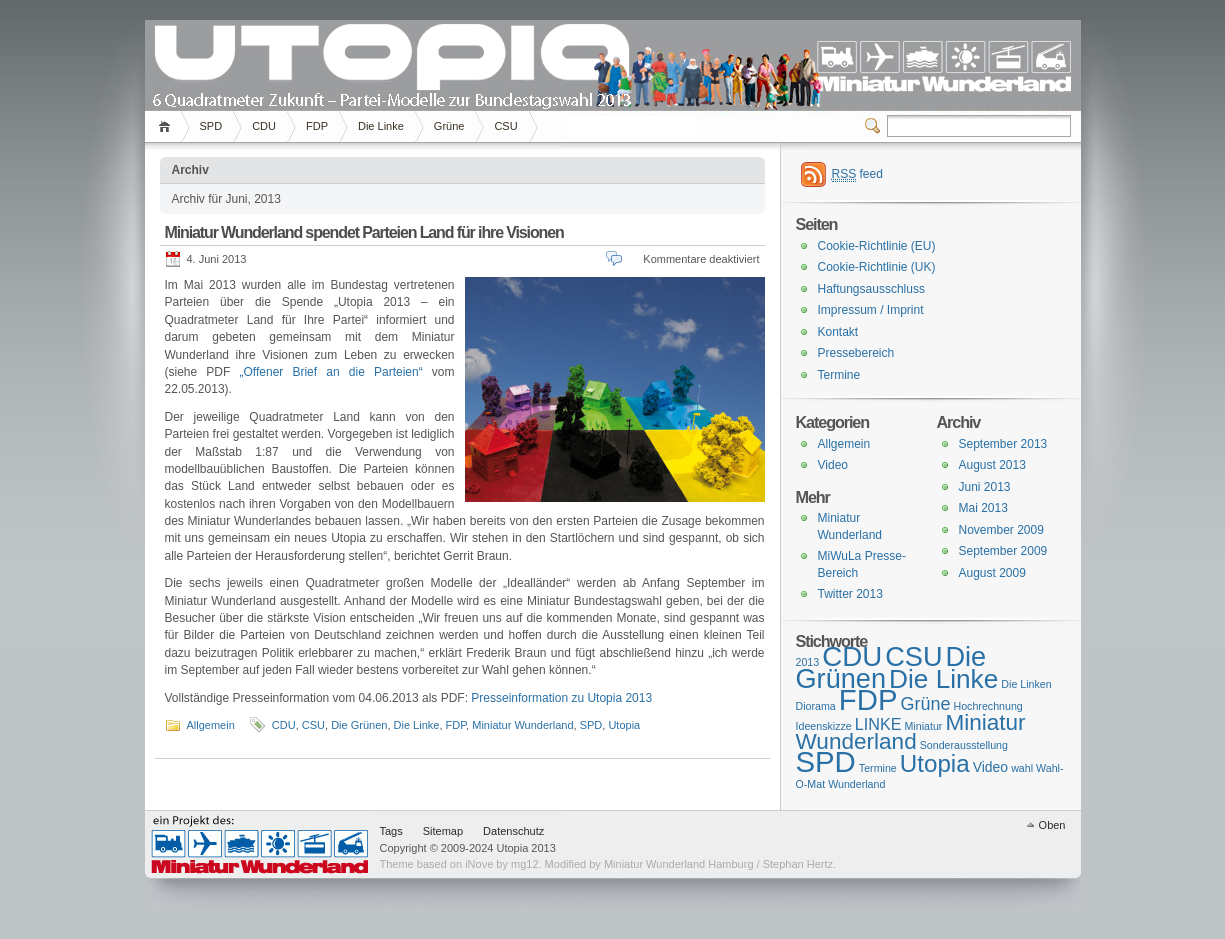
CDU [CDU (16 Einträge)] (852, 656)
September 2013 (1003, 444)
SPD (211, 126)
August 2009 (992, 573)
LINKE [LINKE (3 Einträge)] (878, 724)
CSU (505, 126)
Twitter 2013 (850, 594)
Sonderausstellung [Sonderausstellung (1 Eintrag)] (964, 745)
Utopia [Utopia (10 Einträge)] (935, 763)
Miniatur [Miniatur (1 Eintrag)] (923, 726)
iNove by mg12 (501, 864)
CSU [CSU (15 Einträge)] (913, 656)
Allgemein (211, 725)
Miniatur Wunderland (522, 725)
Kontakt (838, 332)
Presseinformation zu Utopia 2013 (561, 698)
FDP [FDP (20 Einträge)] (868, 699)
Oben (1052, 825)
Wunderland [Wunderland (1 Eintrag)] (856, 784)
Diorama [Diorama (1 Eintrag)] (816, 706)
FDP (317, 126)
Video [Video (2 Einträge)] (990, 767)
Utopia (624, 725)
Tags (391, 831)
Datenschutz (513, 831)
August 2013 (992, 465)
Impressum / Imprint (871, 310)
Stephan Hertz (798, 864)
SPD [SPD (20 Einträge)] (826, 761)
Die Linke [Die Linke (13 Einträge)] (943, 679)
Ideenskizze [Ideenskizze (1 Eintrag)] (824, 726)
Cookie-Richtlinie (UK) (877, 267)
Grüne (449, 126)
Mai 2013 (983, 508)
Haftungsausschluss (871, 289)
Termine (839, 375)
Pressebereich (856, 353)
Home (167, 126)
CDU (264, 126)
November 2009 (1001, 530)
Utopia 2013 (390, 61)
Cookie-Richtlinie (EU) (877, 246)
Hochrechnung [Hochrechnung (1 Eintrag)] (987, 706)
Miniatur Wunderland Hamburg (260, 844)
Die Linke (381, 126)
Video (833, 465)
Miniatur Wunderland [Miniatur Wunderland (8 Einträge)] (911, 732)
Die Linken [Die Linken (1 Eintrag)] (1026, 684)
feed (857, 174)
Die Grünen (359, 725)
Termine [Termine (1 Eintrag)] (878, 768)
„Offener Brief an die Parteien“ (331, 372)
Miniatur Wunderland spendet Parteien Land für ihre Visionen (364, 232)
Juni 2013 (985, 487)
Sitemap (443, 831)
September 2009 (1003, 551)
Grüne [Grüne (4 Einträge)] (925, 704)
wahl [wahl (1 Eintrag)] (1022, 768)
